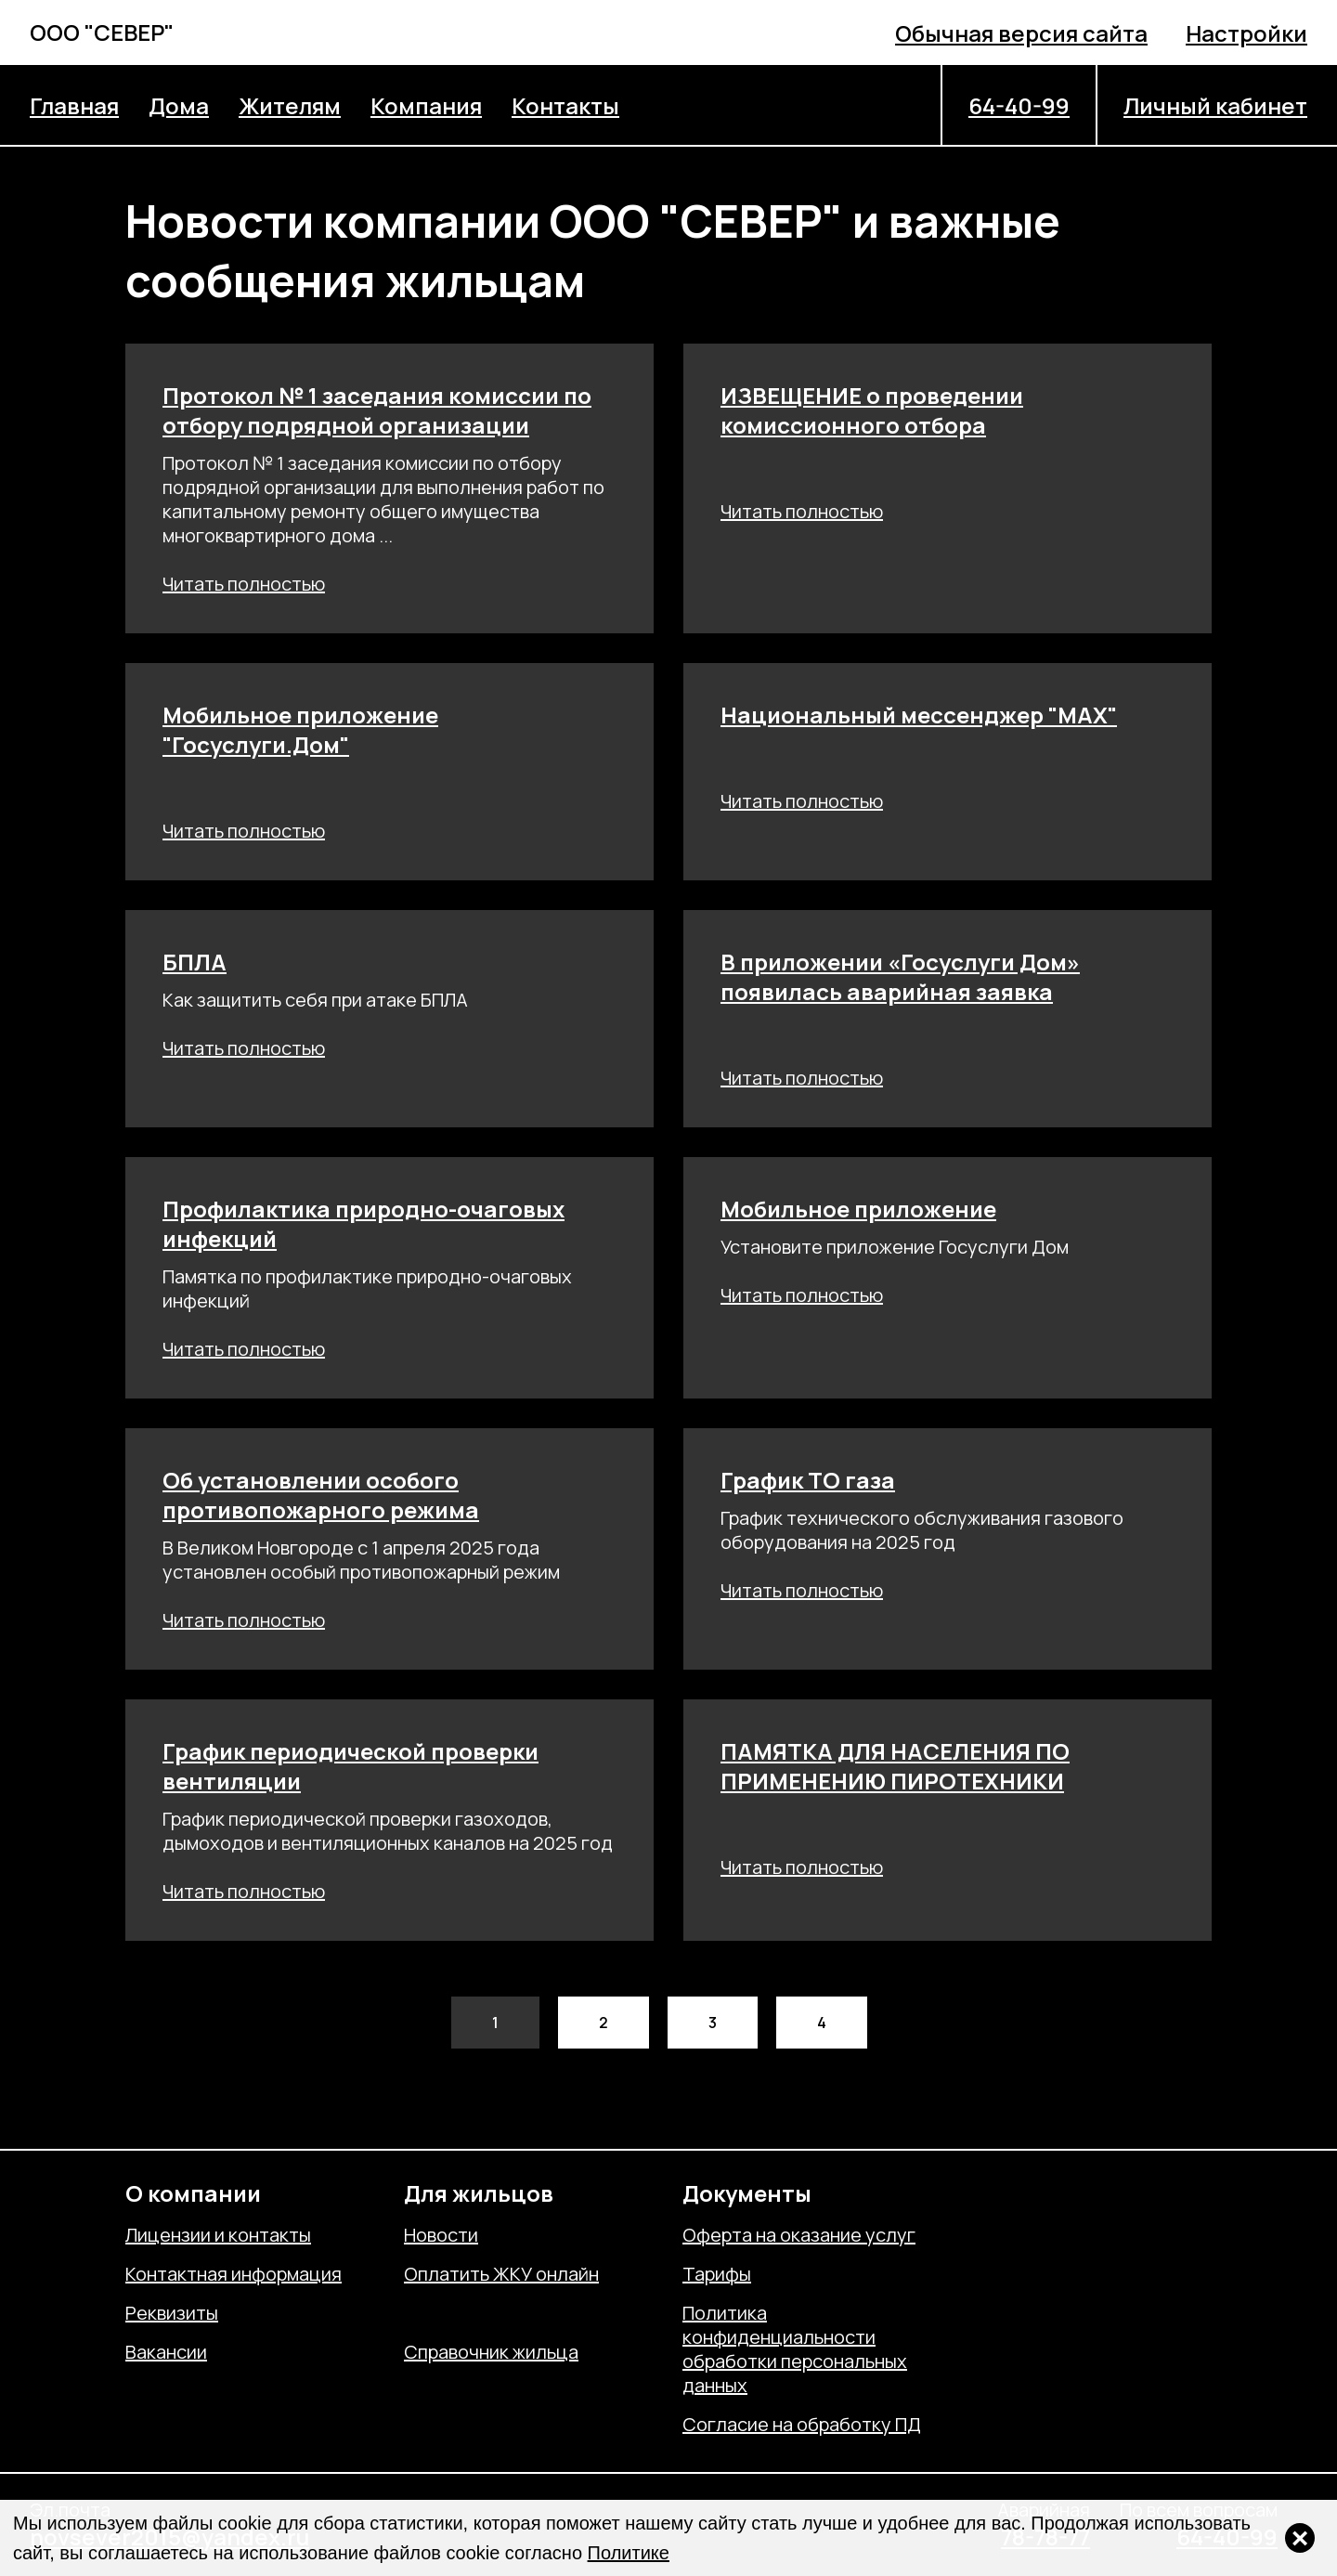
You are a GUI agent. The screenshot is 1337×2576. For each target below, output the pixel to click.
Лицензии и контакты (218, 2235)
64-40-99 (1019, 105)
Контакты (565, 105)
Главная (74, 105)
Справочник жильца (491, 2352)
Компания (426, 105)
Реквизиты (171, 2313)
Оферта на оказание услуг (798, 2235)
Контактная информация (233, 2274)
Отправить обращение (503, 2313)
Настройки (1246, 33)
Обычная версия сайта (1021, 33)
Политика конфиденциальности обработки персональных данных (794, 2349)
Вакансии (166, 2352)
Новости (441, 2235)
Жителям (290, 105)
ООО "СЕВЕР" (102, 32)
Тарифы (716, 2274)
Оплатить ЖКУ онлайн (501, 2274)
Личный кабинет (1215, 105)
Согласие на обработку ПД (801, 2425)
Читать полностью (243, 583)
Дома (179, 105)
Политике (628, 2553)
